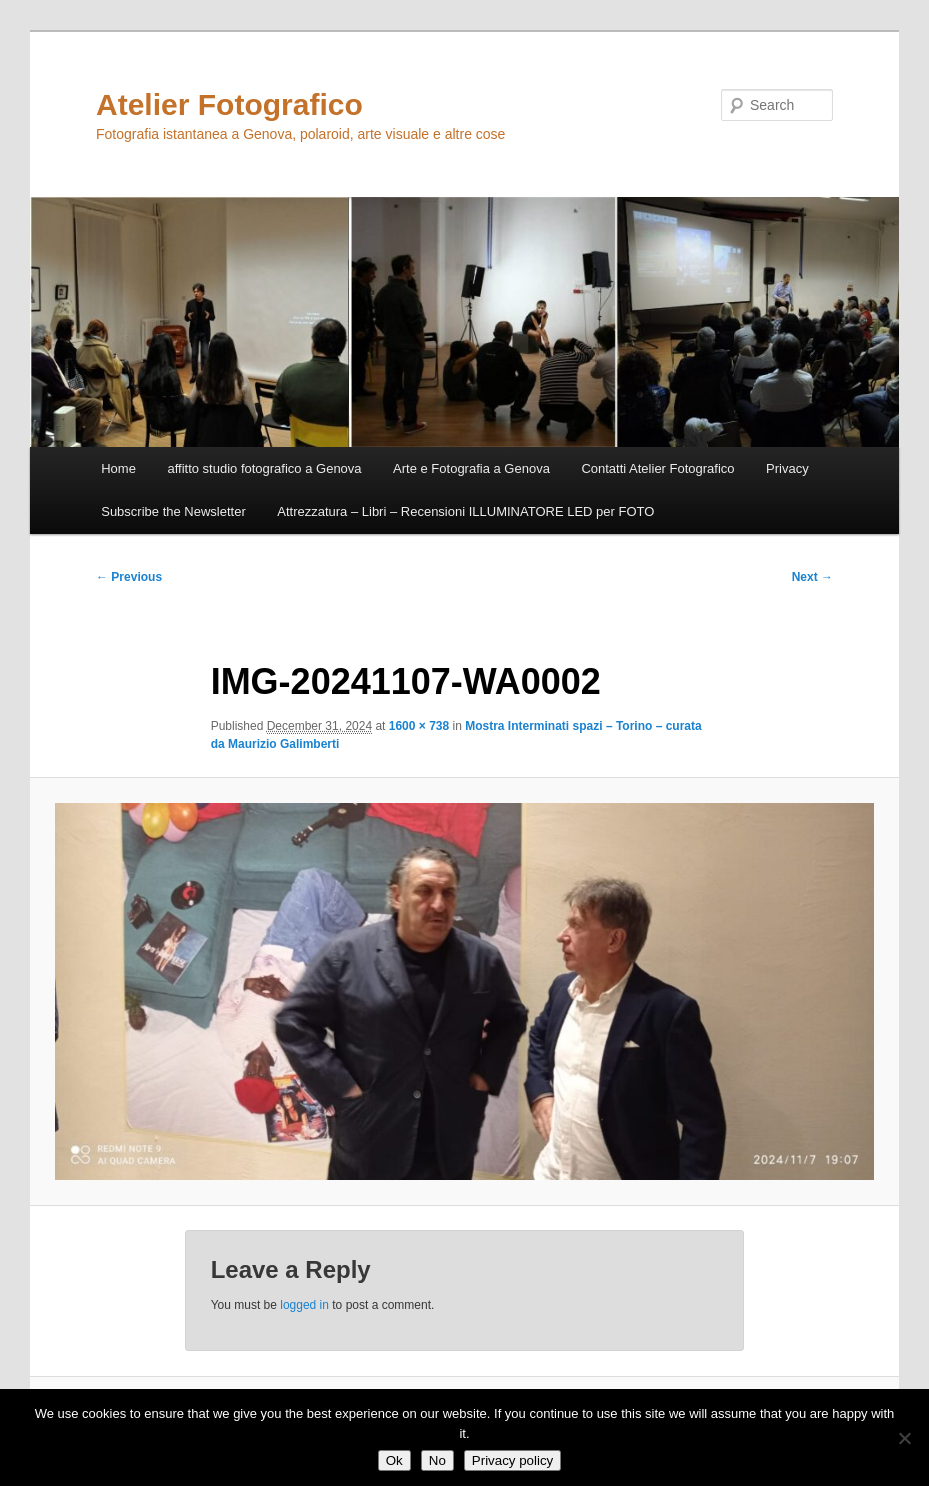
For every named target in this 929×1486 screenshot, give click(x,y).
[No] (904, 1438)
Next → (812, 577)
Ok (394, 1460)
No (437, 1460)
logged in (304, 1305)
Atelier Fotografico (229, 104)
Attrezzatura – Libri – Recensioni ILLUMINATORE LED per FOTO (465, 511)
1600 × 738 (419, 726)
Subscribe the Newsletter (173, 511)
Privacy (787, 468)
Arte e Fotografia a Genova (471, 468)
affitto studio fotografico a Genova (264, 468)
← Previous (129, 577)
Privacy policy (512, 1460)
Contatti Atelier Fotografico (657, 468)
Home (118, 468)
